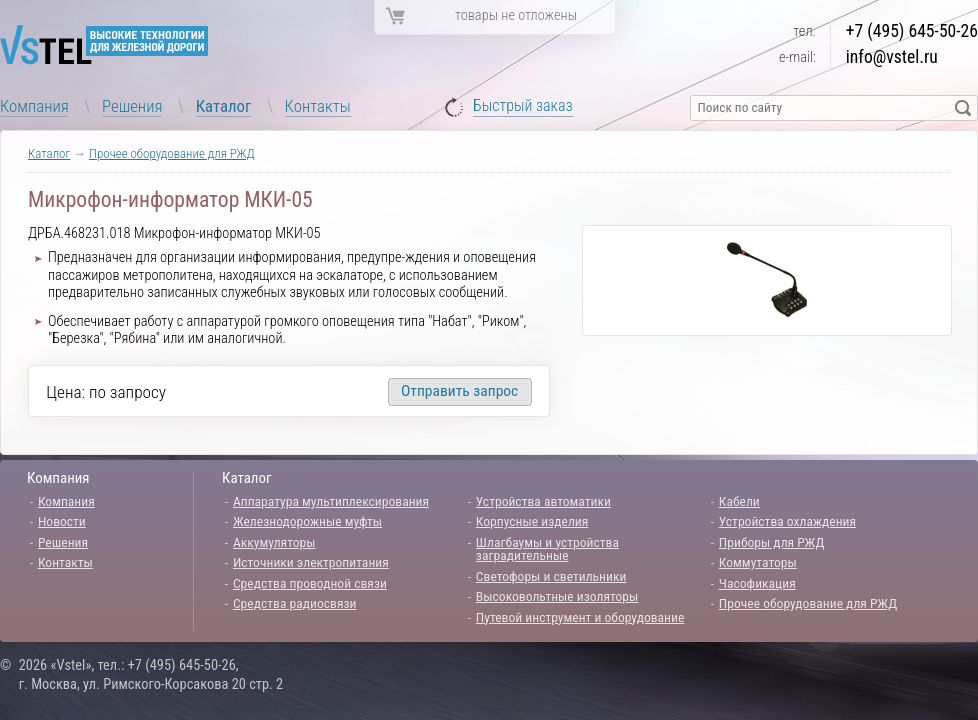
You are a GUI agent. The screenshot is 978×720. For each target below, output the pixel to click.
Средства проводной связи (310, 583)
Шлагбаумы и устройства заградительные (547, 549)
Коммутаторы (758, 562)
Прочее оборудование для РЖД (172, 153)
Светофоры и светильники (551, 576)
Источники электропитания (311, 562)
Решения (132, 106)
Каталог (224, 106)
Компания (34, 106)
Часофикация (757, 583)
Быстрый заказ (523, 106)
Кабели (739, 501)
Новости (62, 521)
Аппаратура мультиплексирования (331, 501)
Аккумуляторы (274, 542)
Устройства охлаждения (787, 521)
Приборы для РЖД (772, 542)
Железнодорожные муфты (307, 521)
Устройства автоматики (543, 501)
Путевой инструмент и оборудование (580, 617)
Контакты (318, 106)
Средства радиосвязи (295, 603)
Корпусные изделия (532, 521)
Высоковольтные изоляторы (557, 596)
